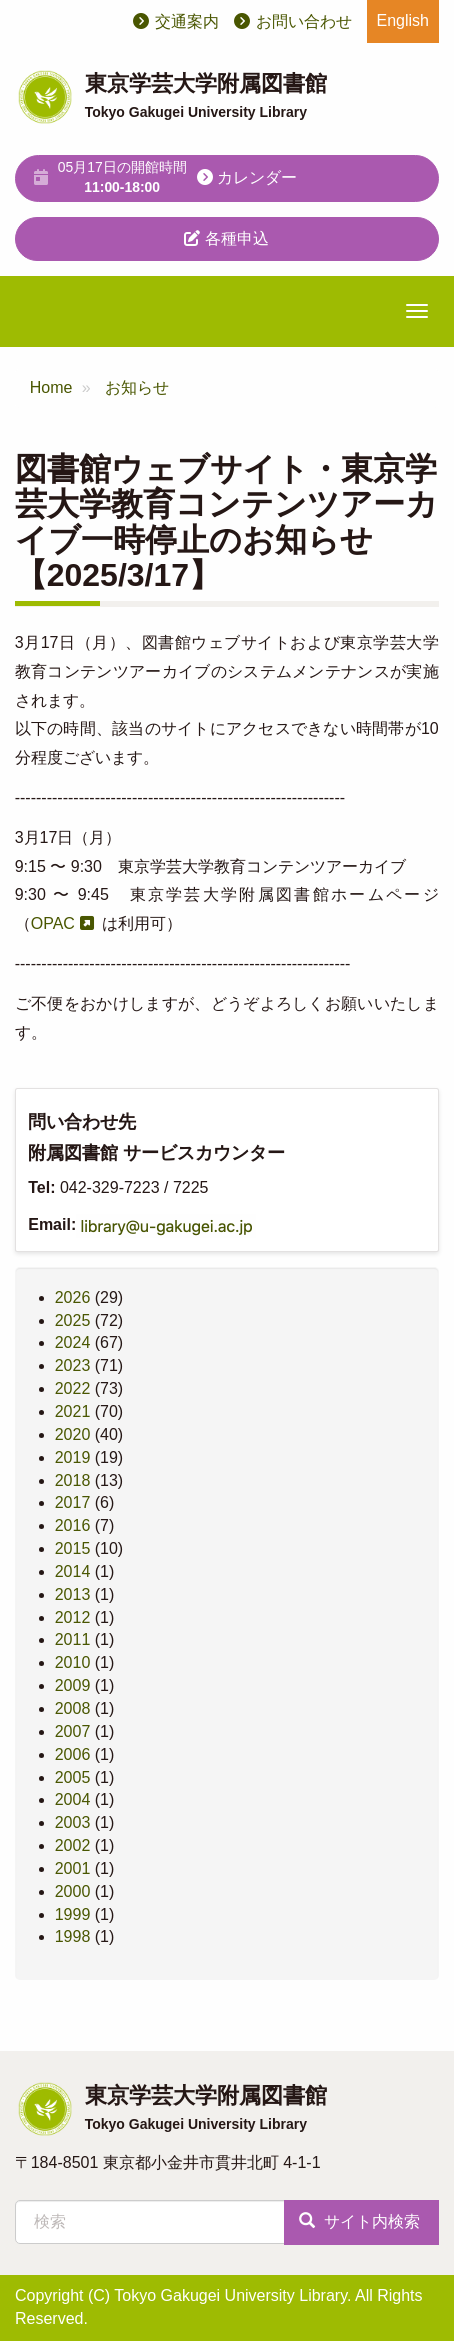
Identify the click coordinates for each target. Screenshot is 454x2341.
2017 (73, 1502)
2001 (73, 1868)
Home (51, 387)
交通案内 (187, 21)
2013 (73, 1594)
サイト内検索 (359, 2221)
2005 (73, 1777)
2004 (73, 1799)
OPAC (53, 923)
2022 (73, 1388)
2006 (73, 1754)
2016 (73, 1525)
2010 (73, 1662)
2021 (73, 1411)
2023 (73, 1365)
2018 (73, 1480)
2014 (73, 1571)
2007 (73, 1731)
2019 (73, 1457)
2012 (73, 1617)
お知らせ (137, 387)
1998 (73, 1936)
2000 (73, 1891)
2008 (73, 1708)
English (403, 20)
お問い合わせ (304, 21)
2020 (73, 1434)
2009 (73, 1685)
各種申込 (226, 238)
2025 (73, 1320)
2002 (73, 1845)
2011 (73, 1639)
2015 (73, 1548)
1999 (73, 1914)
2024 (73, 1342)
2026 (73, 1297)
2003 (73, 1822)
